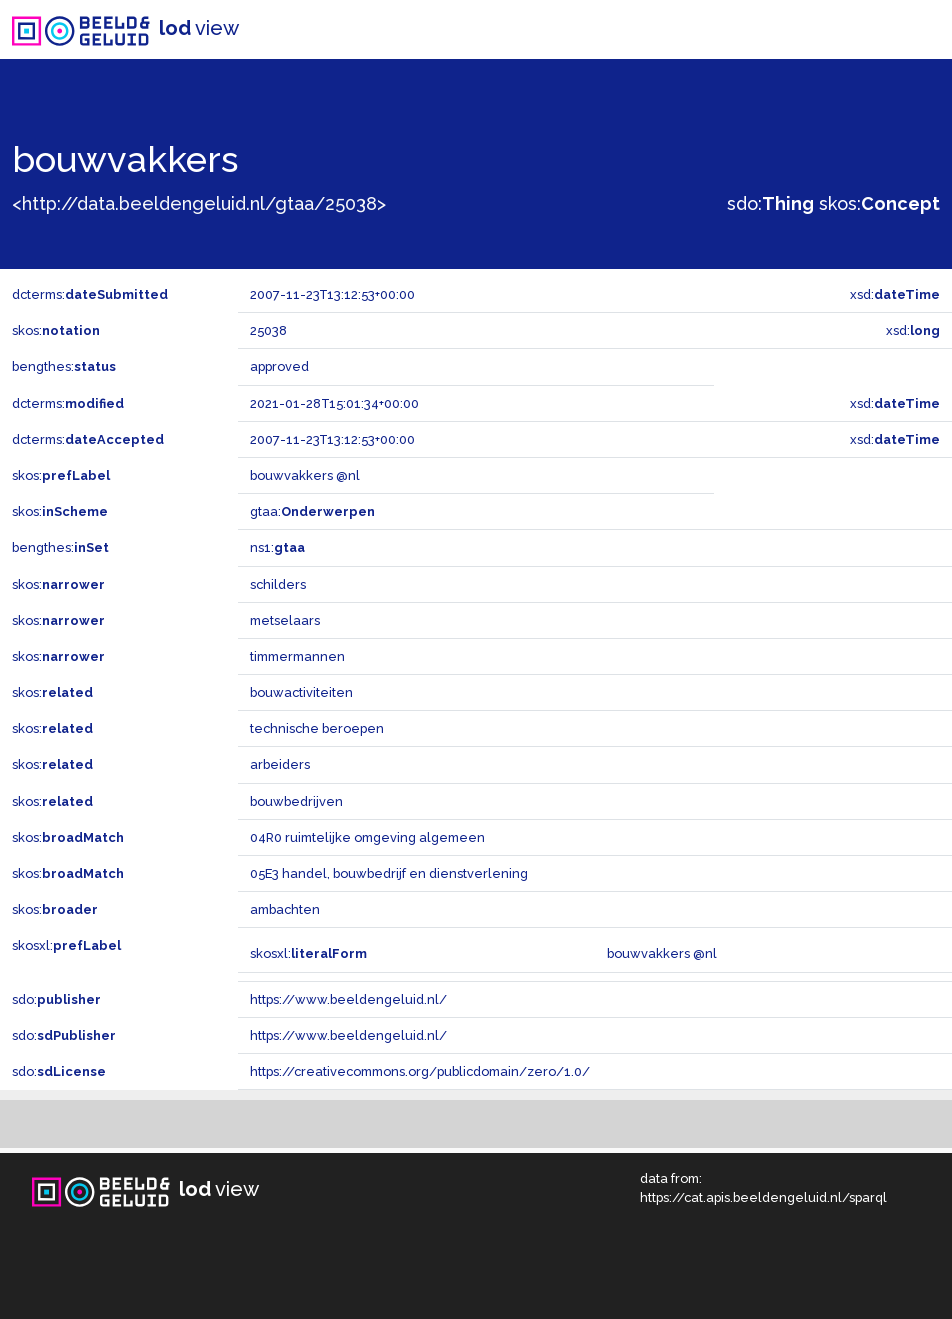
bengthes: (64, 366)
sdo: (770, 203)
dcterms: (90, 294)
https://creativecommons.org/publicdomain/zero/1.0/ (420, 1071)
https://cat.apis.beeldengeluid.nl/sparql (763, 1197)
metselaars (285, 620)
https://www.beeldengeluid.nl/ (348, 999)
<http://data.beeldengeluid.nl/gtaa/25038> (199, 203)
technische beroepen (317, 728)
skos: (879, 203)
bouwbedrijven (296, 801)
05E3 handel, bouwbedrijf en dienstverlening (389, 873)
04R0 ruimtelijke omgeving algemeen (367, 837)
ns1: (277, 547)
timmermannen (297, 656)
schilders (278, 584)
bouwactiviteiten (301, 692)
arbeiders (280, 764)
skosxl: (66, 945)
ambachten (285, 909)
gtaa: (312, 511)
